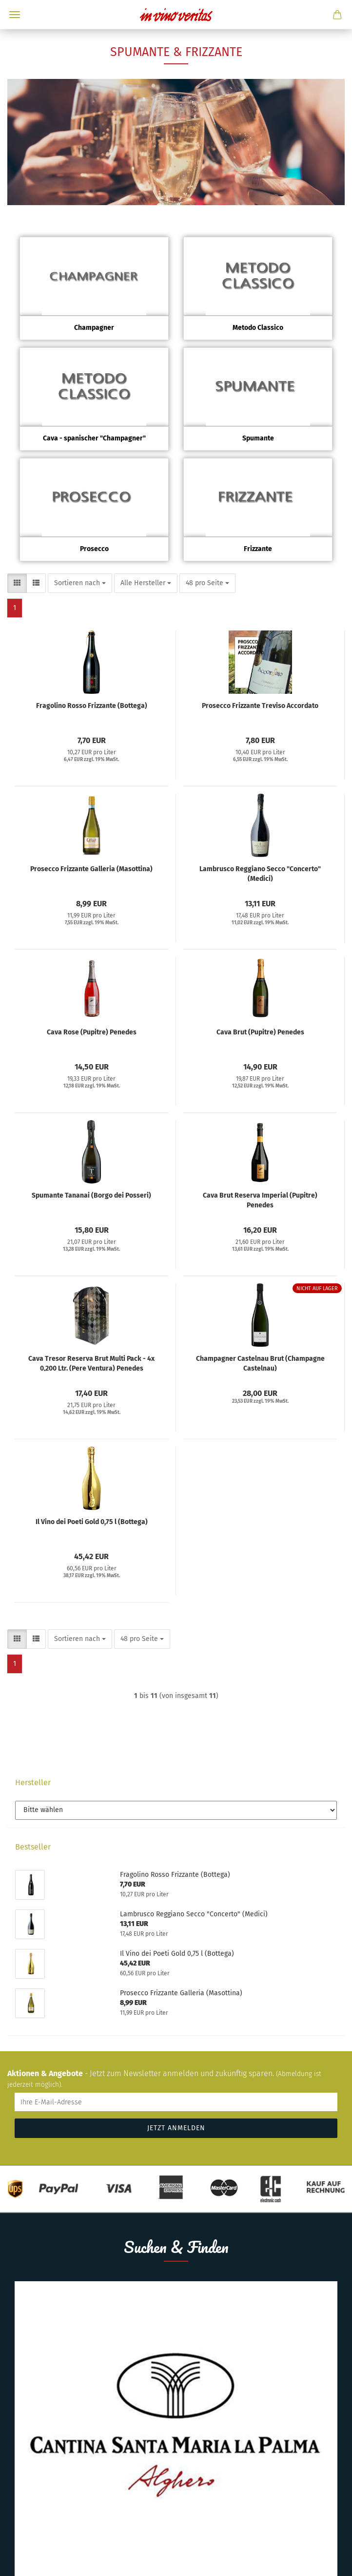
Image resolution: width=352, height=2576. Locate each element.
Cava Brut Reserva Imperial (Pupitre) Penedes (260, 1199)
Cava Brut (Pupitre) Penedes (260, 1032)
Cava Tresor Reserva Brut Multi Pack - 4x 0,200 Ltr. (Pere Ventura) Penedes (91, 1363)
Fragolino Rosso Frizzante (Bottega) (91, 706)
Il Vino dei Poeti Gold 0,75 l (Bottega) (92, 1522)
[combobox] (80, 583)
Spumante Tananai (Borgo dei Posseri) (91, 1195)
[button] (17, 583)
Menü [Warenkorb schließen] (14, 14)
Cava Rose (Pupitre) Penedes (92, 1032)
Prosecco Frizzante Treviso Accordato (260, 706)
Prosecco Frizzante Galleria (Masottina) (91, 869)
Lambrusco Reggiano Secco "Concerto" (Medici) (260, 873)
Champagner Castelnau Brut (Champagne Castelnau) (260, 1363)
